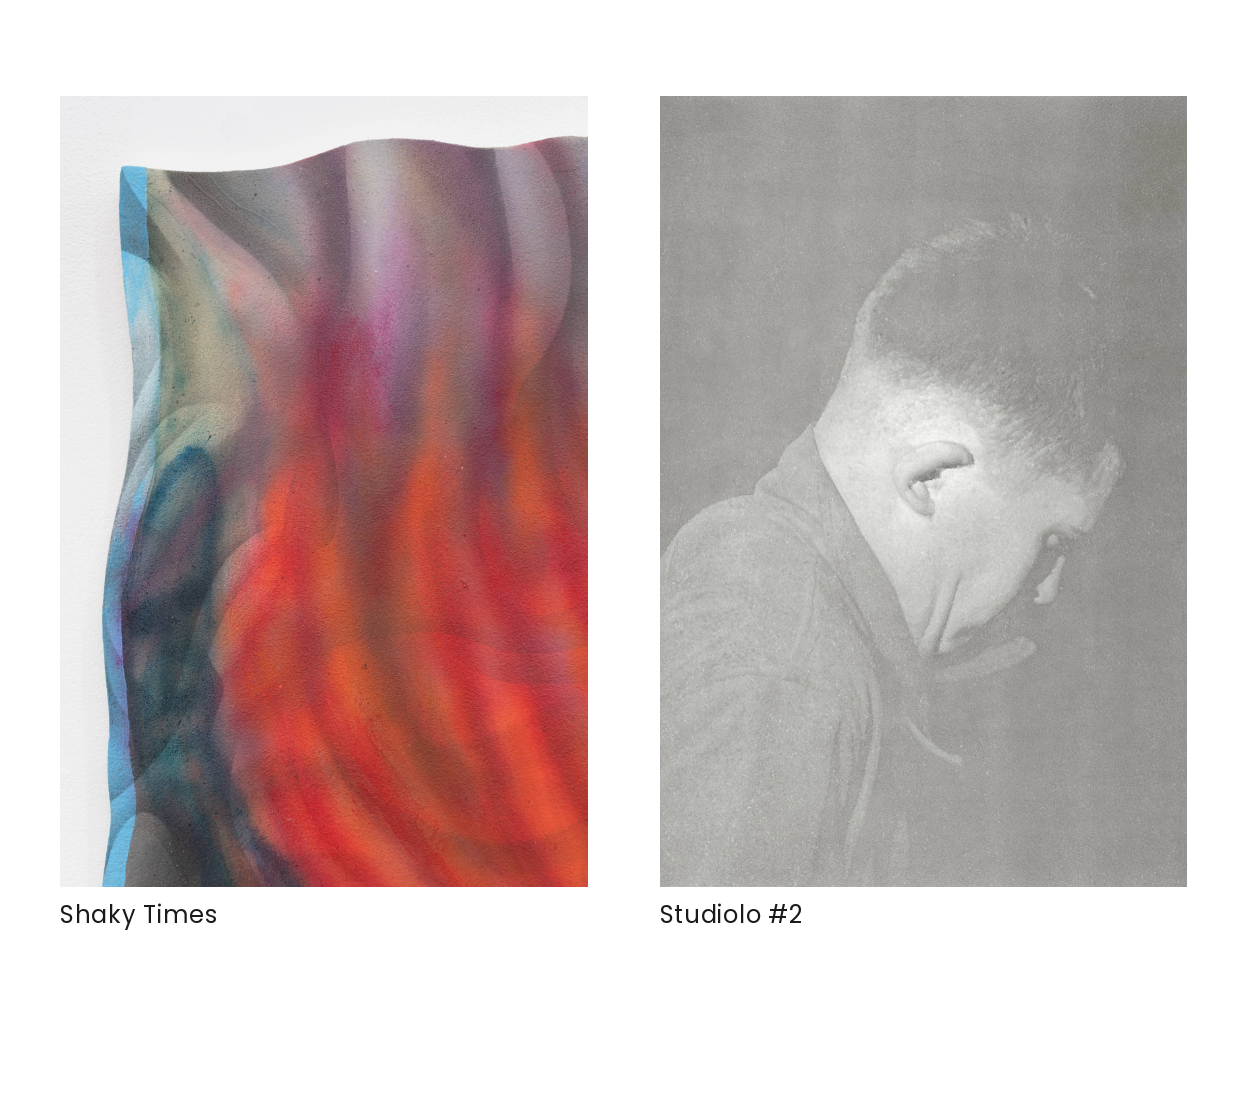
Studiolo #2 (731, 914)
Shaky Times (139, 914)
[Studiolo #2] (924, 491)
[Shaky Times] (324, 491)
